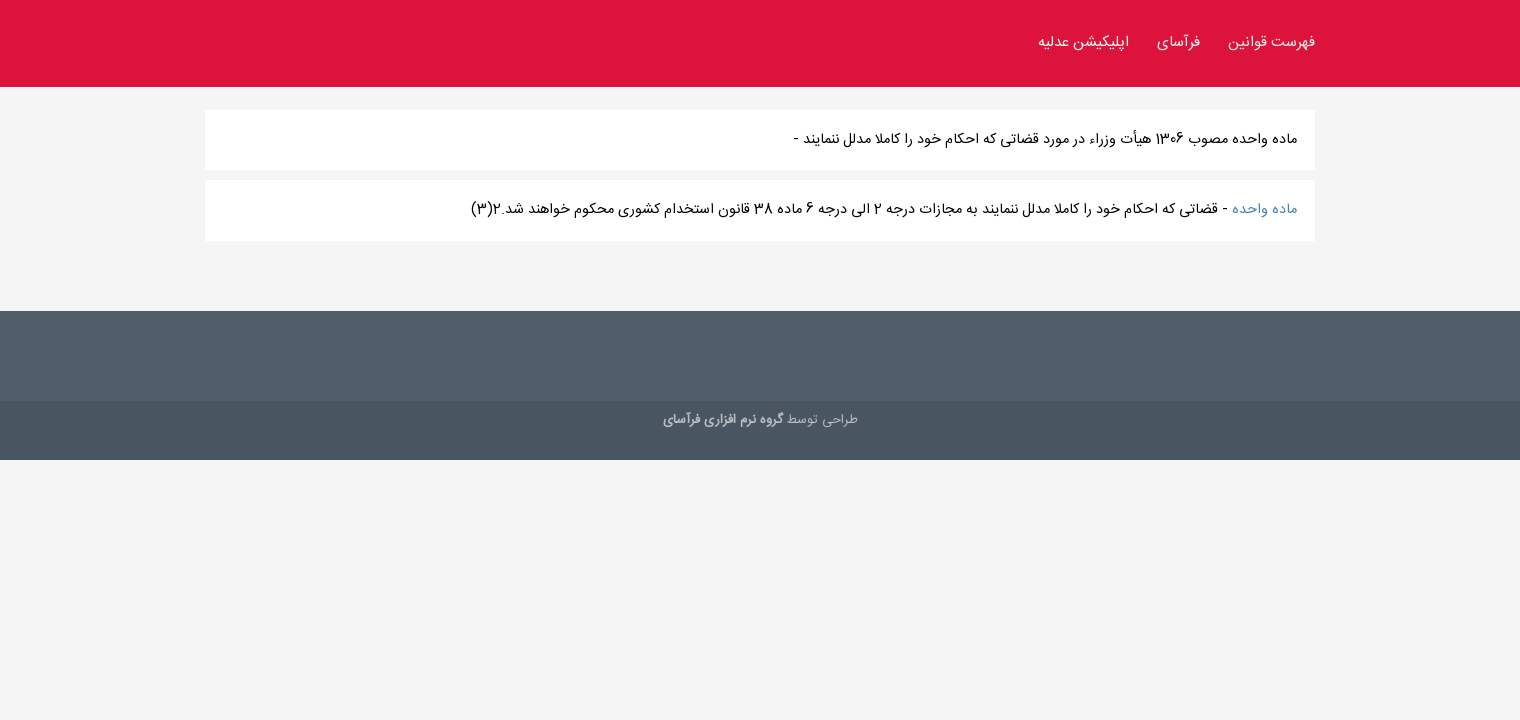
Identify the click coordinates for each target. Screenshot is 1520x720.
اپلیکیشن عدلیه (1083, 43)
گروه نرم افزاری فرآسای (723, 420)
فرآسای (1178, 43)
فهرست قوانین (1271, 43)
